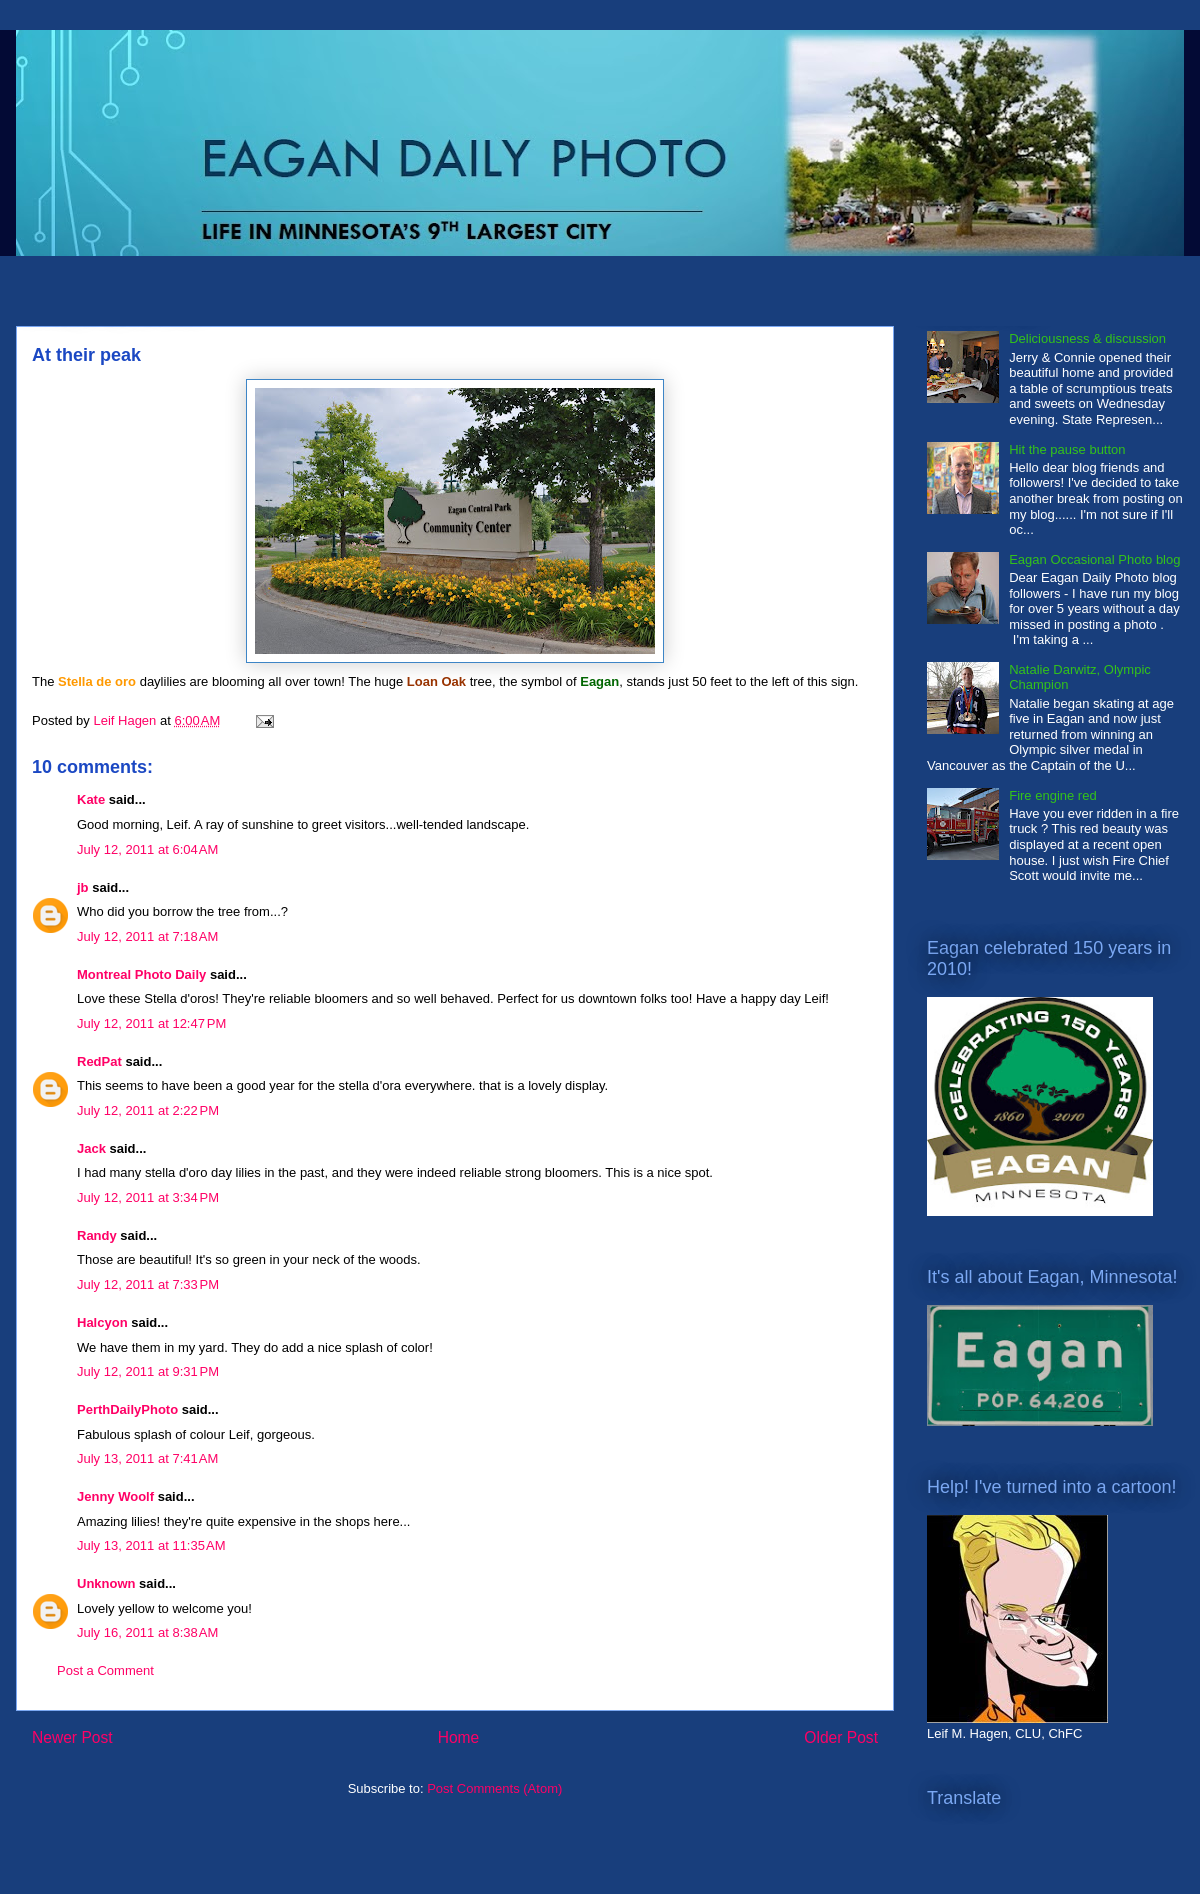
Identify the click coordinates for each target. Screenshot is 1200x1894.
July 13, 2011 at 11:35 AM (151, 1545)
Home (459, 1737)
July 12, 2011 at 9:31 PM (148, 1371)
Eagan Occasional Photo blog (1094, 559)
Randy (97, 1235)
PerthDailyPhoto (127, 1409)
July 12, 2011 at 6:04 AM (147, 849)
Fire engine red (1052, 795)
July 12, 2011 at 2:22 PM (148, 1110)
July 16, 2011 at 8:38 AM (147, 1632)
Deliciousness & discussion (1087, 338)
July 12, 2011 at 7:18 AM (147, 936)
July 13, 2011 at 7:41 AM (147, 1458)
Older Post (841, 1737)
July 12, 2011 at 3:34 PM (148, 1197)
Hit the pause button (1067, 449)
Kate (91, 799)
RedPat (99, 1061)
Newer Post (72, 1737)
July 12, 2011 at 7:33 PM (148, 1284)
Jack (91, 1148)
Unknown (106, 1583)
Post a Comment (105, 1670)
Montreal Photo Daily (141, 974)
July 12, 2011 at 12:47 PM (151, 1023)
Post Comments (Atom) (494, 1788)
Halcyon (102, 1322)
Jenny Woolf (115, 1496)
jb (83, 887)
